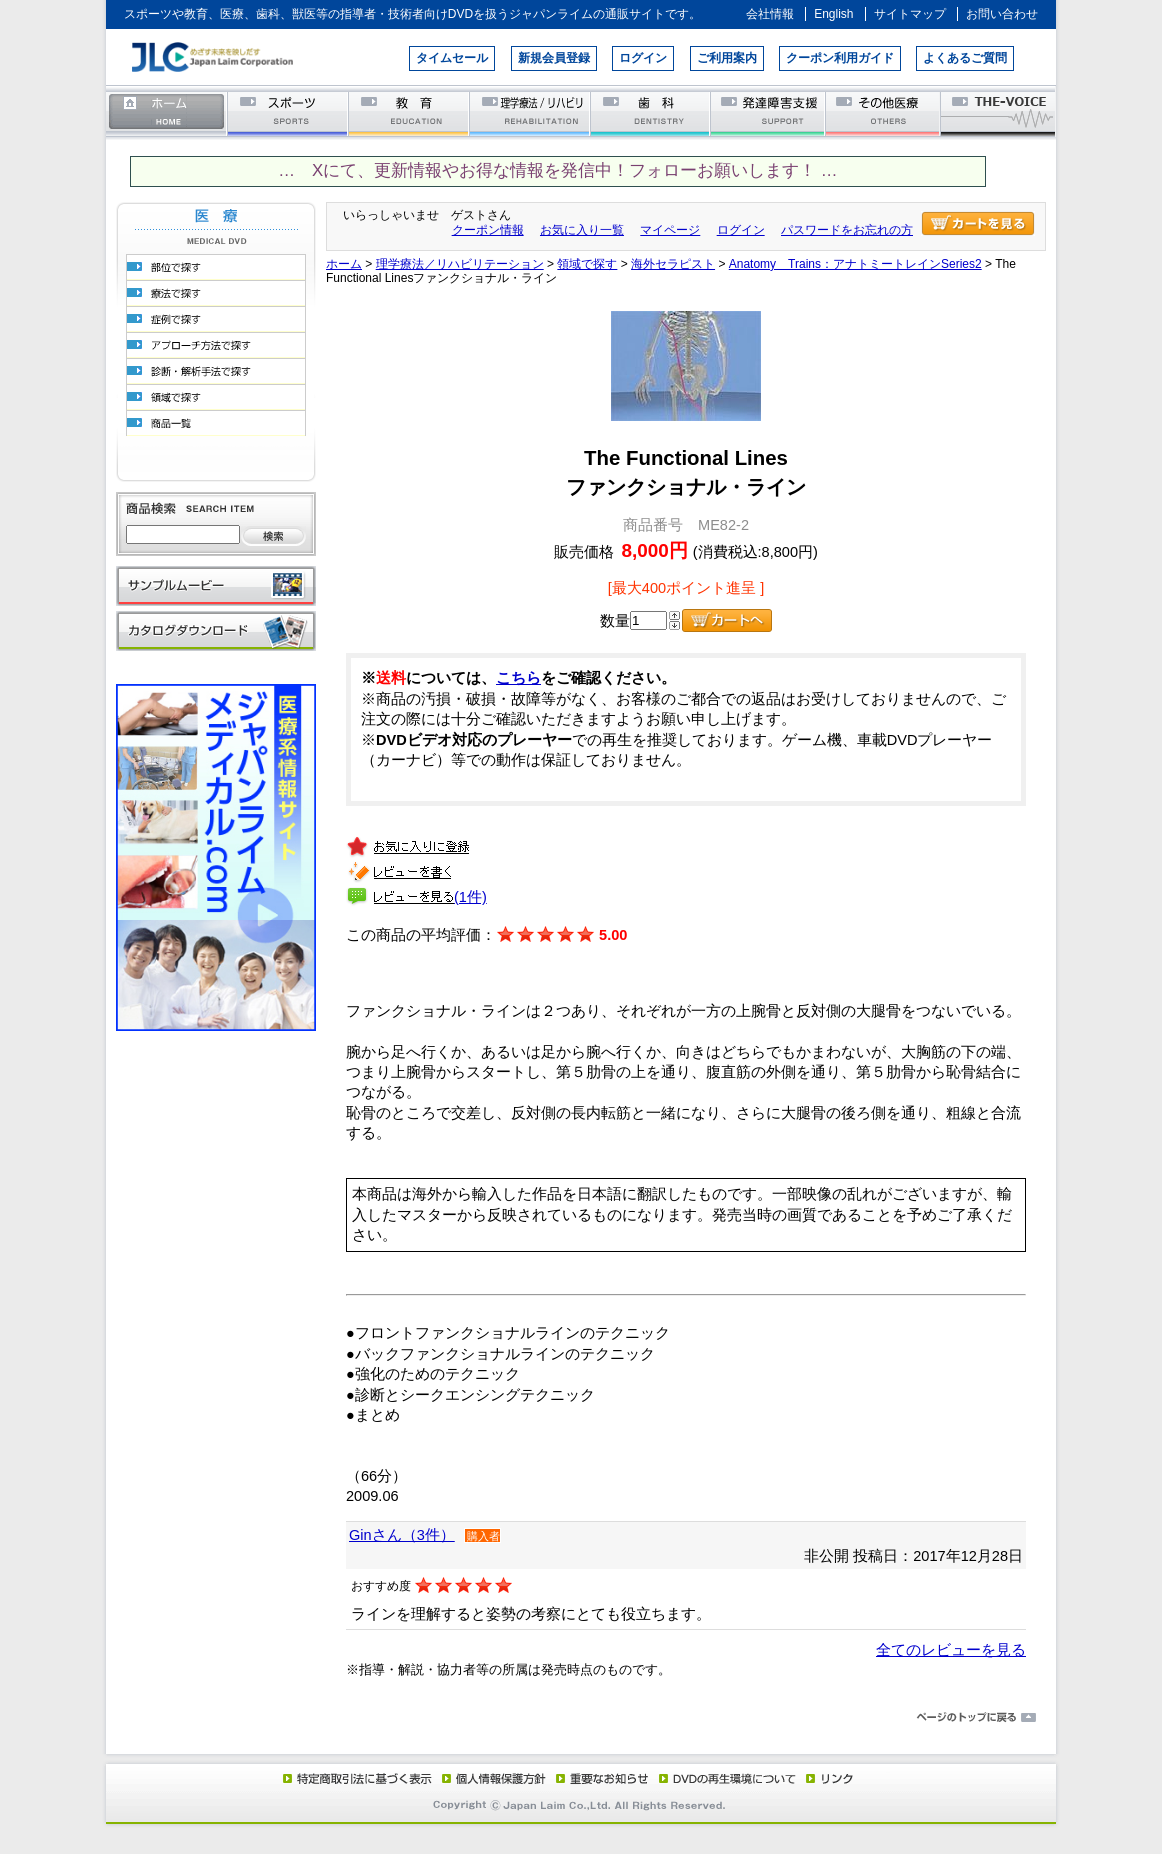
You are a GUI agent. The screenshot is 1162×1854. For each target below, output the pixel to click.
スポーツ (288, 112)
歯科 (651, 112)
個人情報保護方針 (491, 1778)
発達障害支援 (769, 112)
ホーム (167, 112)
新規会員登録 (554, 58)
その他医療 (884, 112)
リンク (828, 1778)
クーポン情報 (488, 230)
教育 (409, 112)
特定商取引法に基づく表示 (356, 1778)
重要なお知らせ (598, 1778)
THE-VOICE (999, 112)
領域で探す (587, 264)
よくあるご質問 (965, 58)
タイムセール (452, 58)
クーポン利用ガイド (840, 58)
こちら (518, 678)
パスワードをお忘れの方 (847, 230)
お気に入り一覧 (582, 230)
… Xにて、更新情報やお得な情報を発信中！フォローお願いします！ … (557, 170)
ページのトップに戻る (581, 1718)
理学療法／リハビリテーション (530, 112)
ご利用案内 (727, 58)
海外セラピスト (673, 264)
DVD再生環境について (729, 1778)
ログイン (643, 58)
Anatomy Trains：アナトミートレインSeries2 (855, 264)
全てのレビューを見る (951, 1650)
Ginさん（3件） (402, 1535)
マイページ (670, 230)
